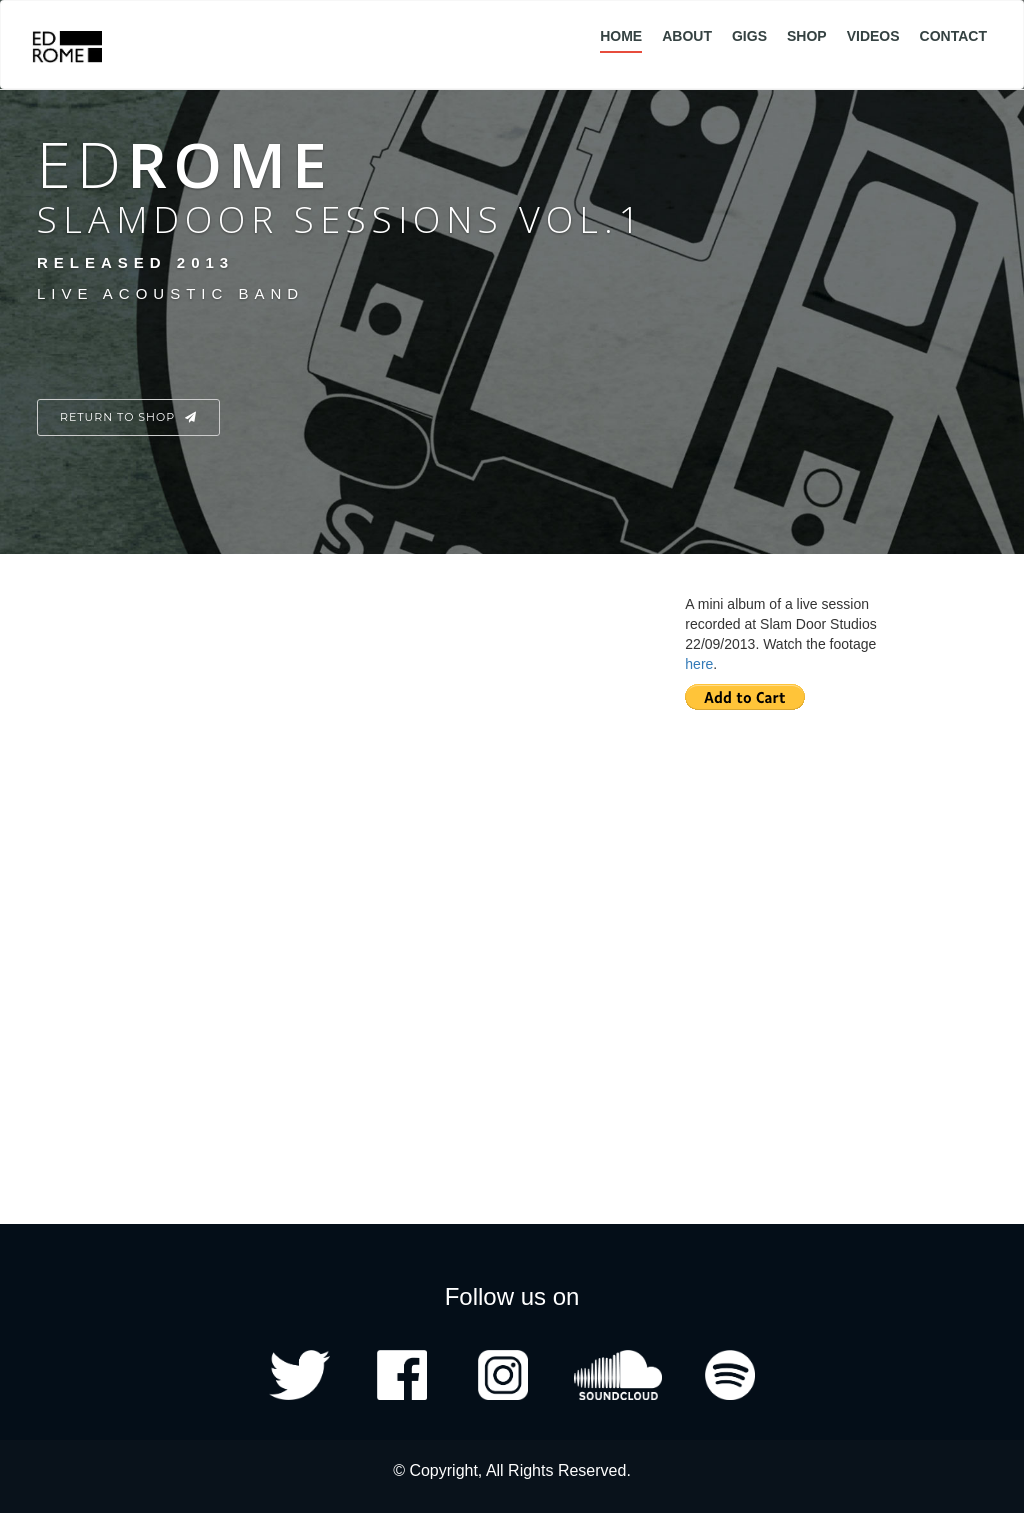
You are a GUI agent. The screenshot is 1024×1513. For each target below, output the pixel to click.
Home (621, 36)
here (699, 664)
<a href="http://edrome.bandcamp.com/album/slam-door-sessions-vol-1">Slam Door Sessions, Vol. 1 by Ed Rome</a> (302, 844)
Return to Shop (128, 417)
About (687, 36)
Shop (807, 36)
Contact (953, 36)
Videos (873, 36)
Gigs (749, 36)
